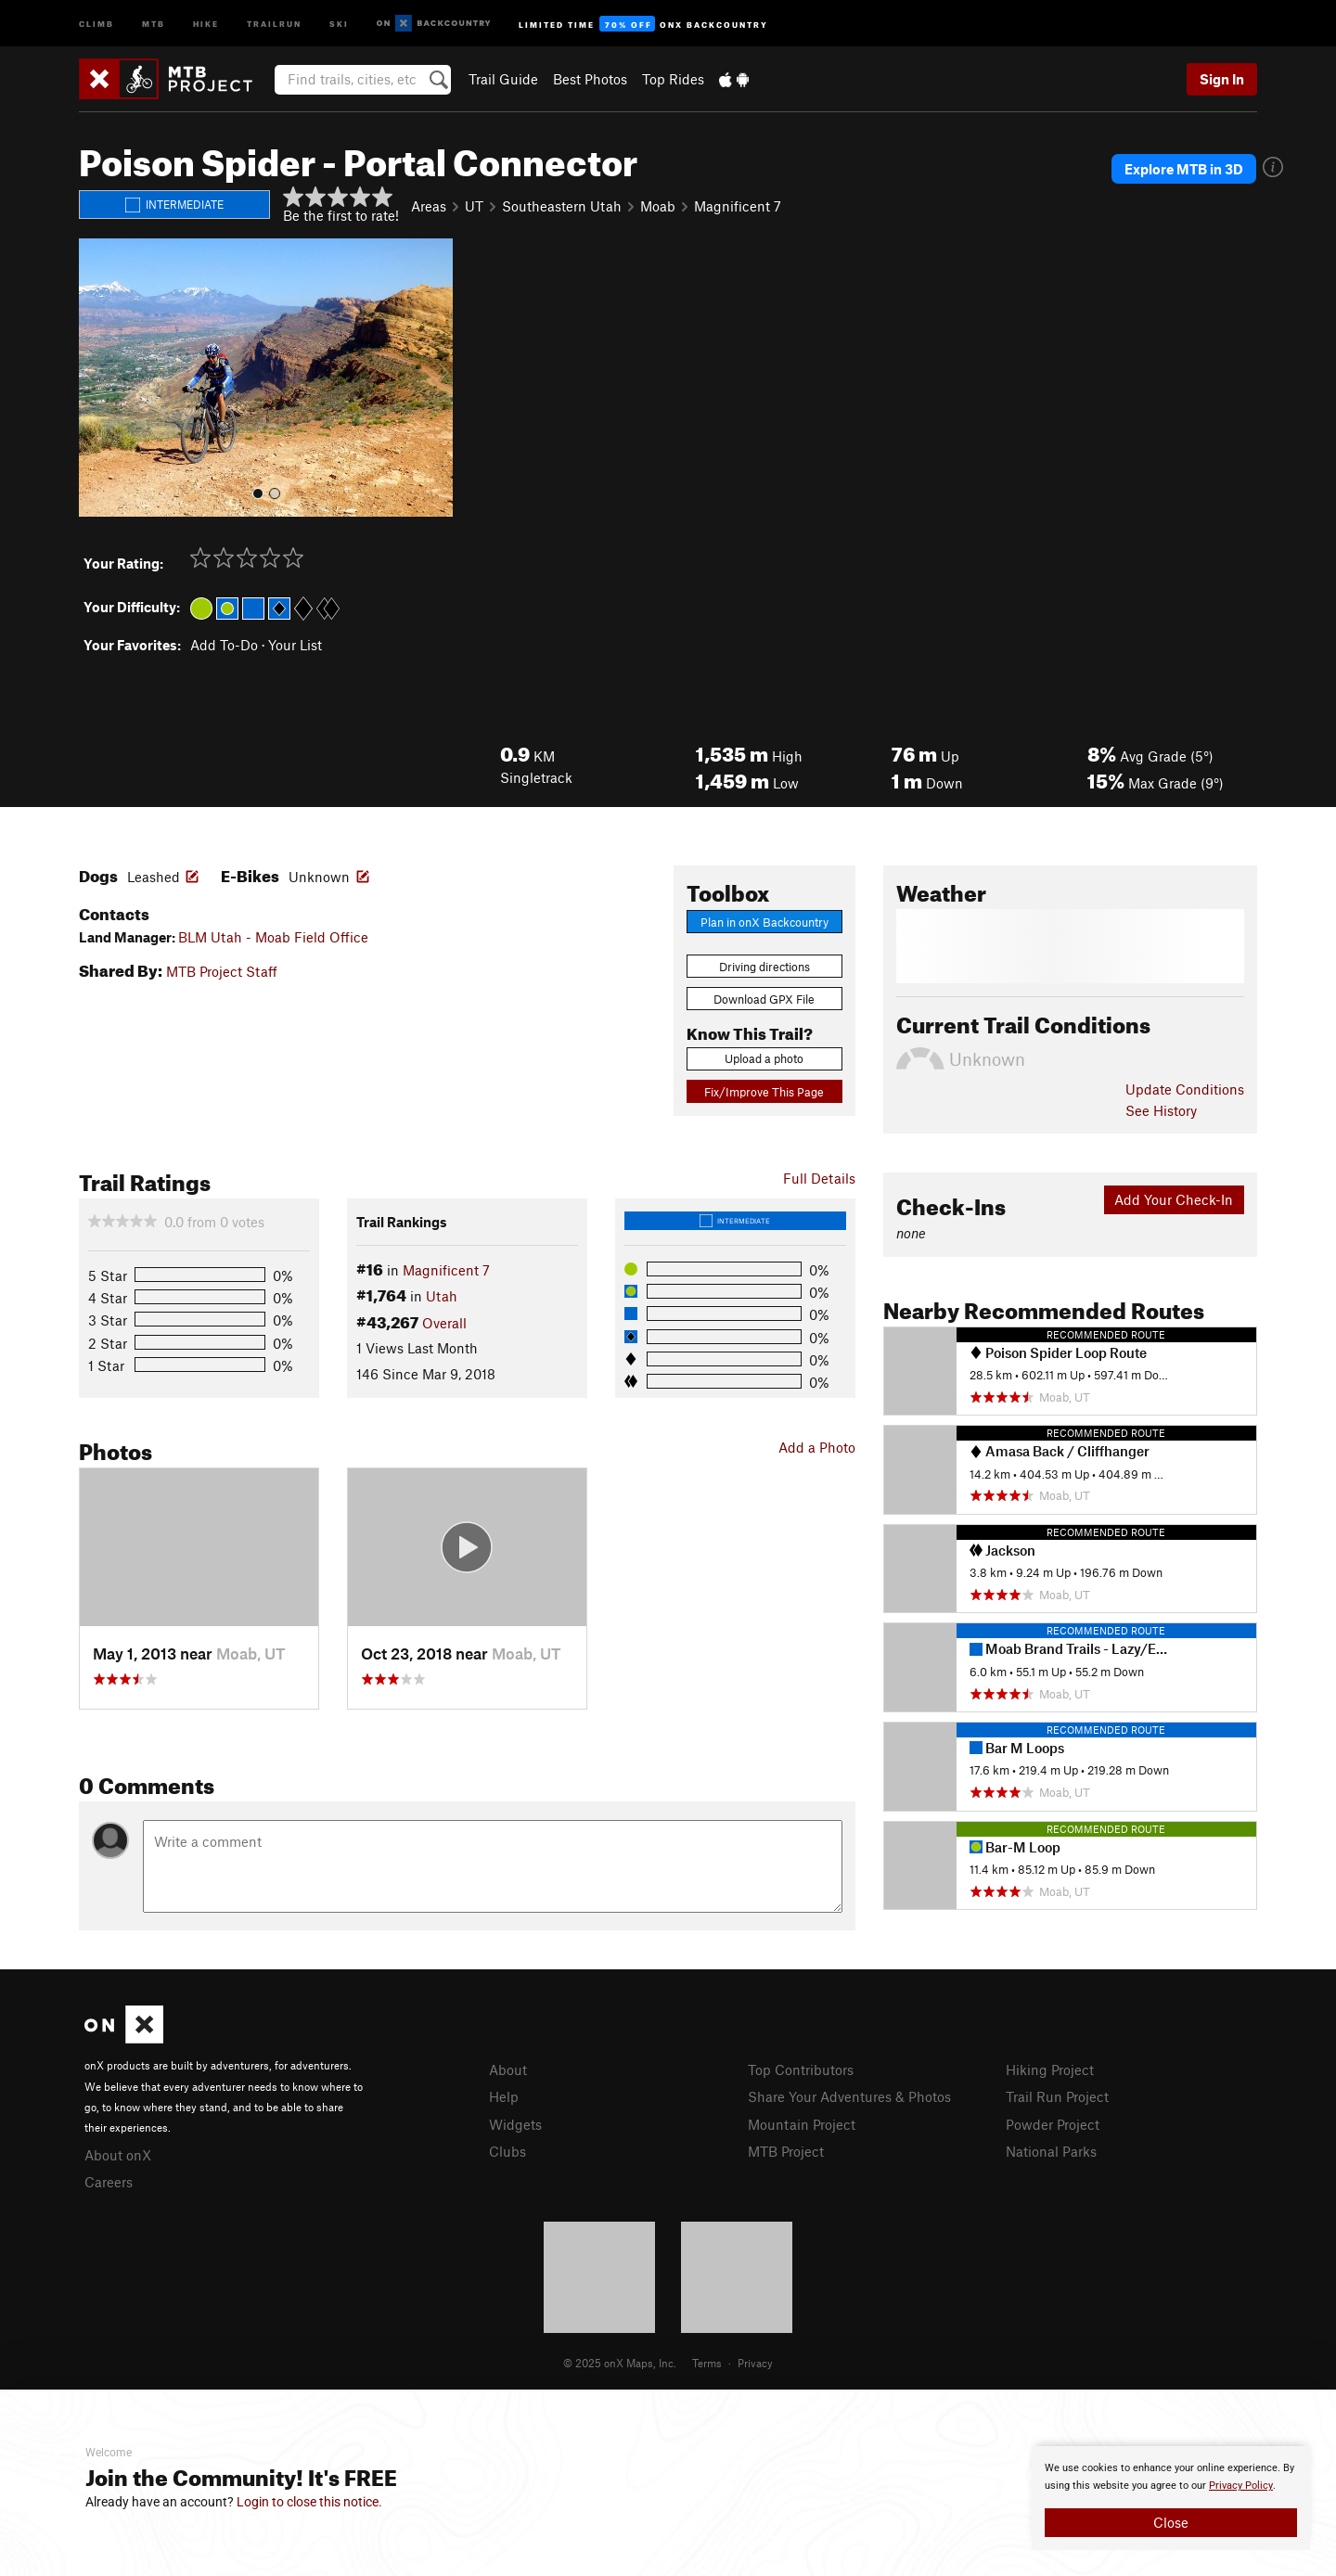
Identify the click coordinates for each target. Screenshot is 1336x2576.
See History (1161, 1110)
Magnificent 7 (737, 206)
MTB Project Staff (221, 971)
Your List (295, 644)
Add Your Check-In (1173, 1199)
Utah (441, 1296)
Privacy (755, 2362)
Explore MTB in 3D (1183, 168)
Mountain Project (801, 2124)
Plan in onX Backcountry (764, 922)
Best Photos (590, 78)
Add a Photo (816, 1447)
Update (1184, 1089)
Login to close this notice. (309, 2501)
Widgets (515, 2124)
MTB (153, 23)
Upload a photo (764, 1058)
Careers (108, 2181)
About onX (117, 2155)
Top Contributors (801, 2069)
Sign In (1222, 78)
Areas (428, 206)
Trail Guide (503, 78)
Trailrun (274, 23)
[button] (97, 377)
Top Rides (673, 78)
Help (504, 2096)
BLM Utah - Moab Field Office (273, 937)
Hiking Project (1050, 2069)
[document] (1171, 2498)
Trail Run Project (1057, 2096)
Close (1170, 2522)
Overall (444, 1322)
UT (474, 206)
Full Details (819, 1178)
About (508, 2069)
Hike (206, 23)
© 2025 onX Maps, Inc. (619, 2362)
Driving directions (764, 966)
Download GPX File (764, 999)
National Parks (1051, 2151)
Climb (96, 23)
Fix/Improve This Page (764, 1091)
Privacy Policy (1241, 2486)
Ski (339, 23)
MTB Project (786, 2151)
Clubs (507, 2151)
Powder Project (1052, 2124)
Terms (707, 2362)
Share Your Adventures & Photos (849, 2096)
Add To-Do (224, 644)
